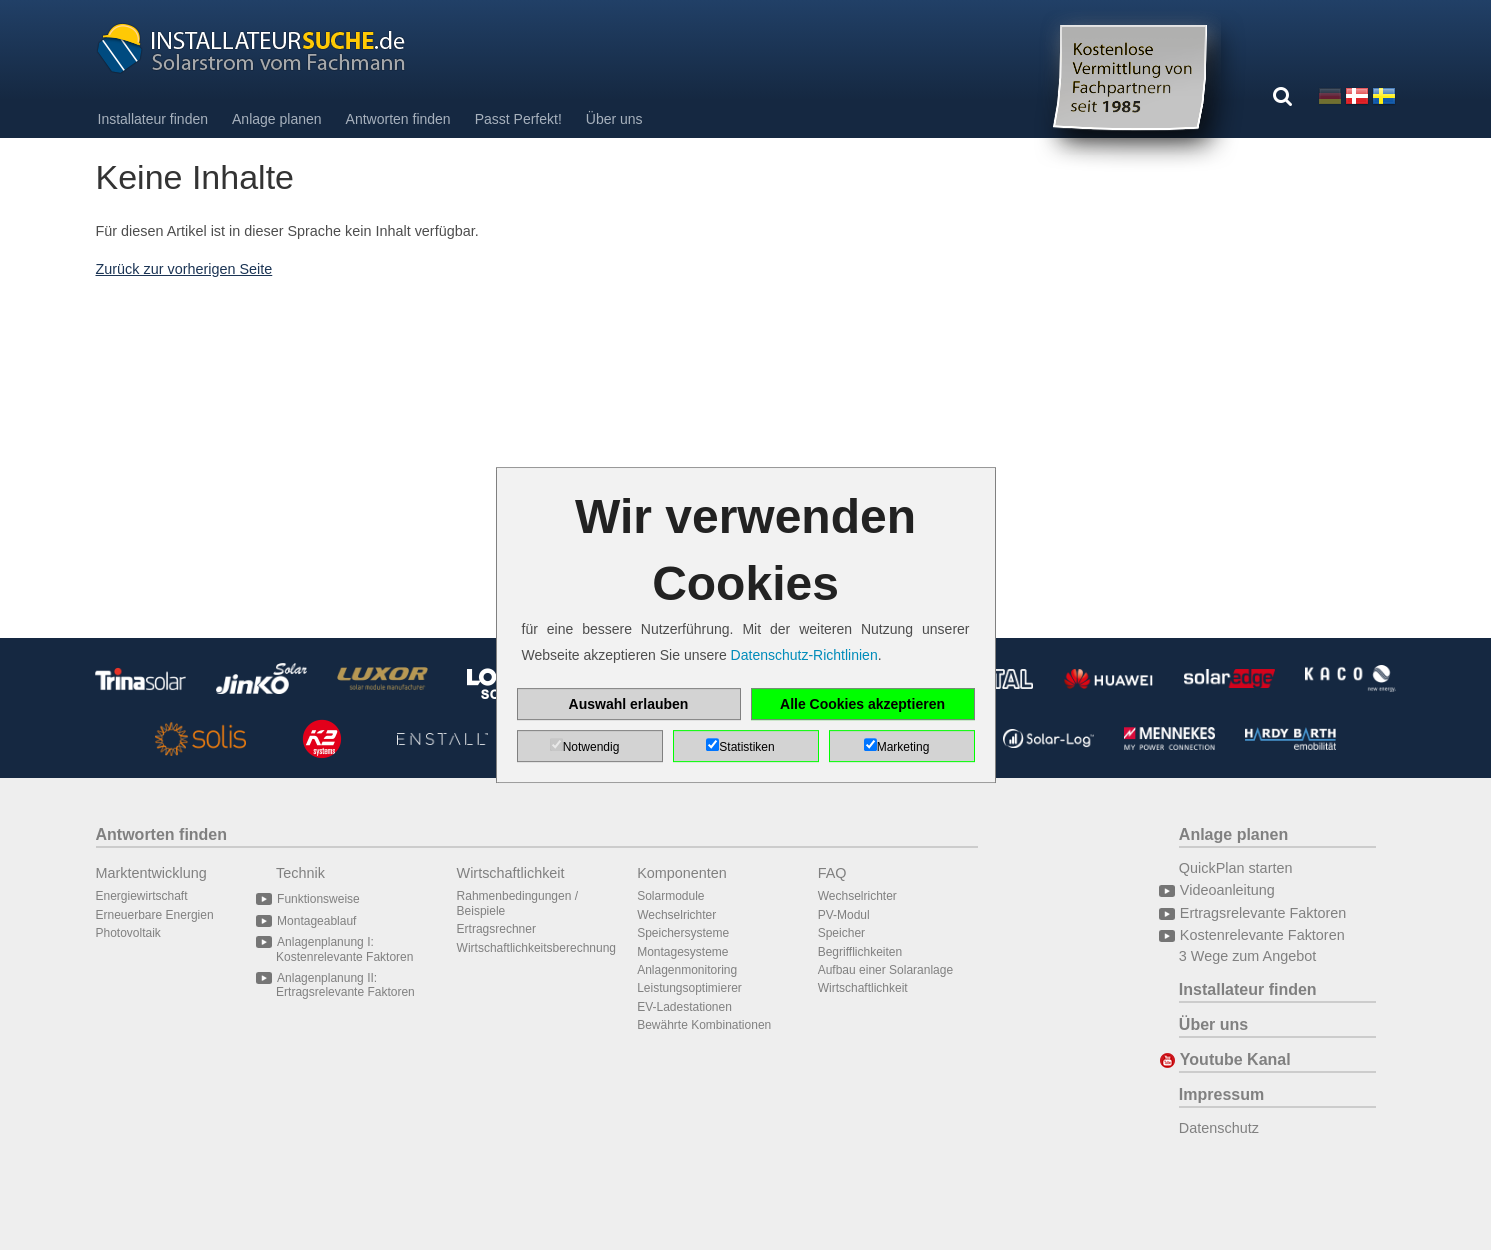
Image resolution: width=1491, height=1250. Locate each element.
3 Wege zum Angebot (1247, 956)
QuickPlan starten (1236, 868)
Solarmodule (670, 896)
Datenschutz (1219, 1128)
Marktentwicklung (151, 873)
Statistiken (746, 747)
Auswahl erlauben (629, 704)
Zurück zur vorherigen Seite (184, 269)
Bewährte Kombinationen (704, 1025)
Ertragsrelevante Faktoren (1262, 913)
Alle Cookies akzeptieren (862, 704)
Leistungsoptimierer (689, 988)
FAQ (832, 873)
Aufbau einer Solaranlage (885, 970)
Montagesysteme (682, 952)
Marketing (903, 747)
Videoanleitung (1227, 890)
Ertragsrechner (496, 929)
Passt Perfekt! (518, 119)
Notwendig (591, 747)
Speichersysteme (683, 933)
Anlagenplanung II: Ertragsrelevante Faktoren (345, 985)
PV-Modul (844, 915)
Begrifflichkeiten (860, 952)
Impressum (1221, 1094)
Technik (300, 873)
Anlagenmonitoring (687, 970)
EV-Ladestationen (684, 1007)
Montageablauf (316, 921)
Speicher (841, 933)
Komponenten (682, 873)
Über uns (614, 119)
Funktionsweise (318, 899)
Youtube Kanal (1235, 1059)
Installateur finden (153, 119)
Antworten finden (398, 119)
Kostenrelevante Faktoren (1262, 935)
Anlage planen (277, 119)
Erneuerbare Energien (155, 915)
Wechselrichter (676, 915)
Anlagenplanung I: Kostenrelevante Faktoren (344, 949)
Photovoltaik (128, 933)
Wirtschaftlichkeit (511, 873)
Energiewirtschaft (142, 896)
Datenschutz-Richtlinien (804, 655)
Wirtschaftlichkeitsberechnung (536, 948)
